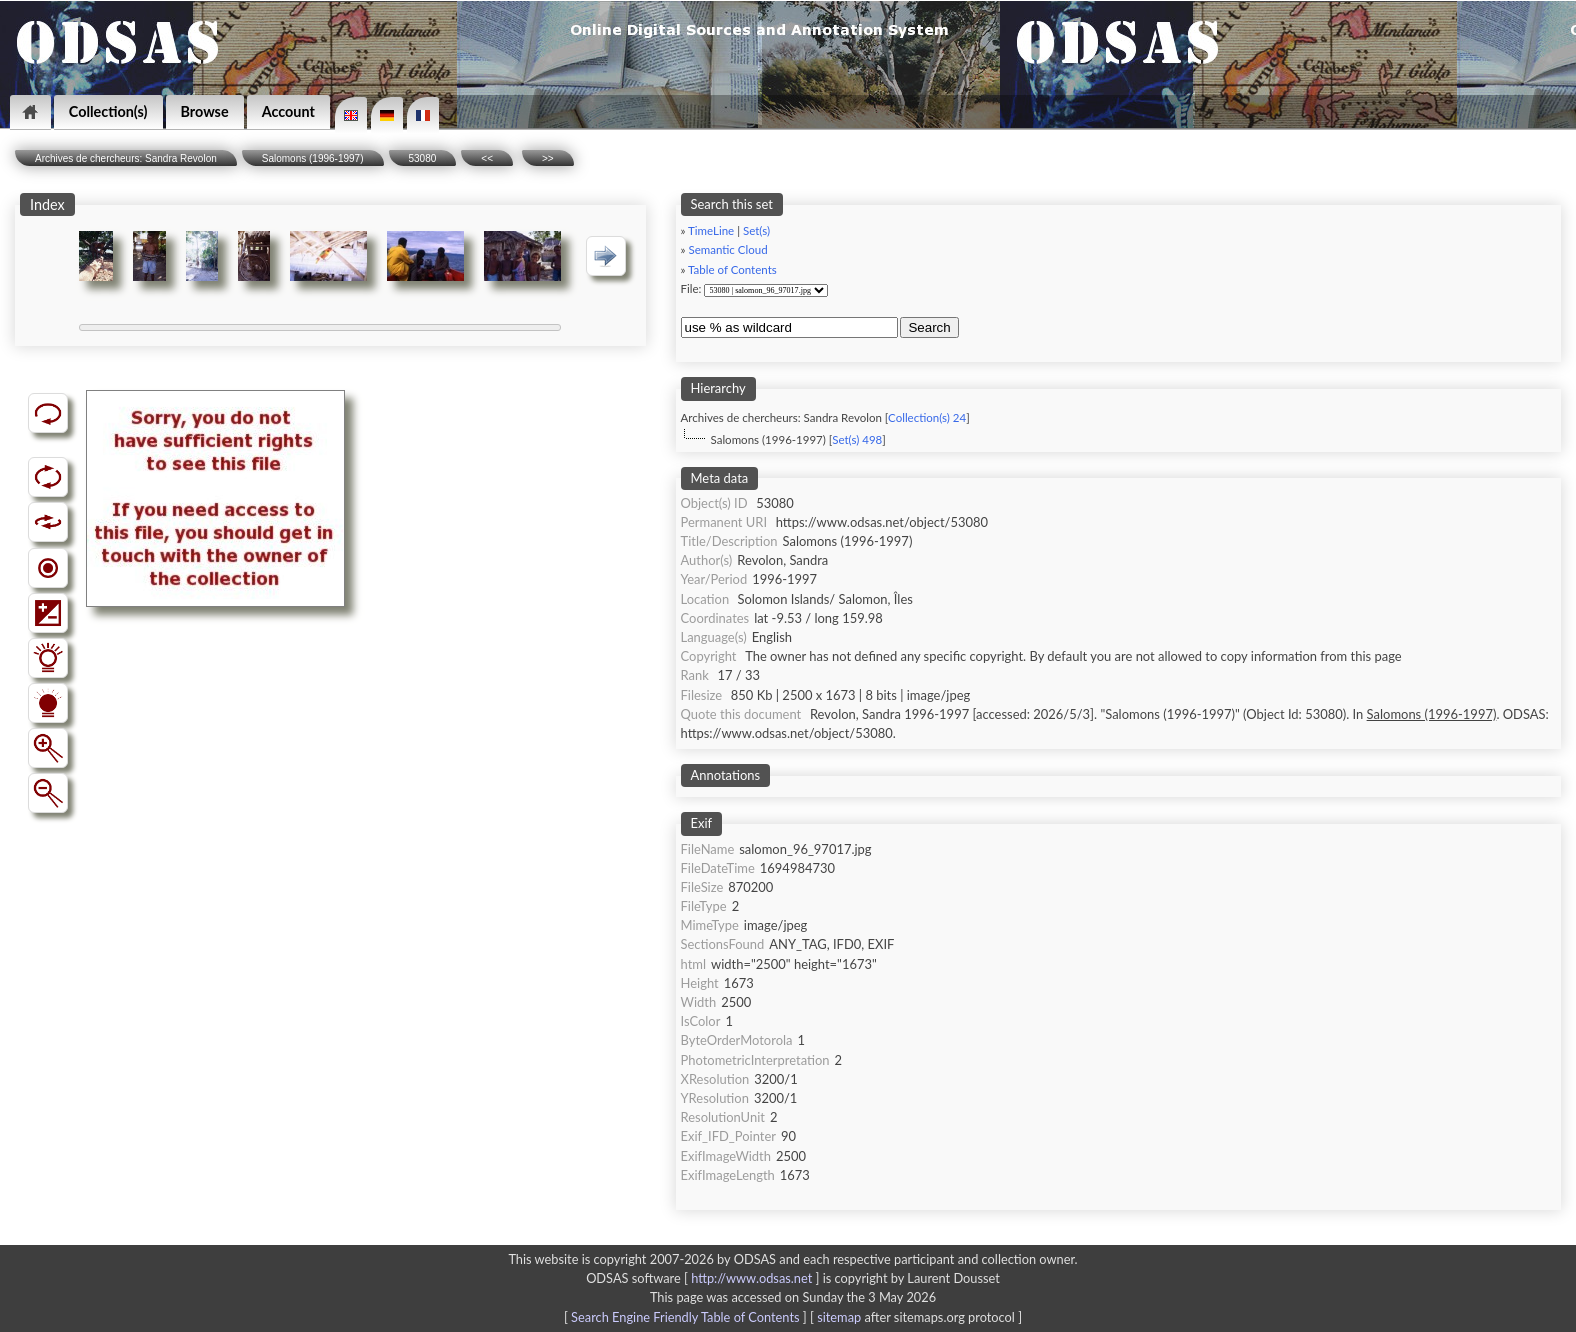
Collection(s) (108, 111)
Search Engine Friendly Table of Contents (685, 1317)
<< (487, 158)
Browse (205, 111)
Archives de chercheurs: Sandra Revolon (126, 158)
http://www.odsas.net (751, 1278)
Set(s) (756, 230)
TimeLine (711, 230)
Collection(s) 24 (927, 417)
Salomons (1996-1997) (313, 158)
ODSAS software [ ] (704, 1278)
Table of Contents (732, 269)
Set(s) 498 (857, 439)
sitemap (839, 1317)
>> (548, 158)
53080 (423, 158)
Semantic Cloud (727, 249)
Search (929, 327)
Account (288, 111)
